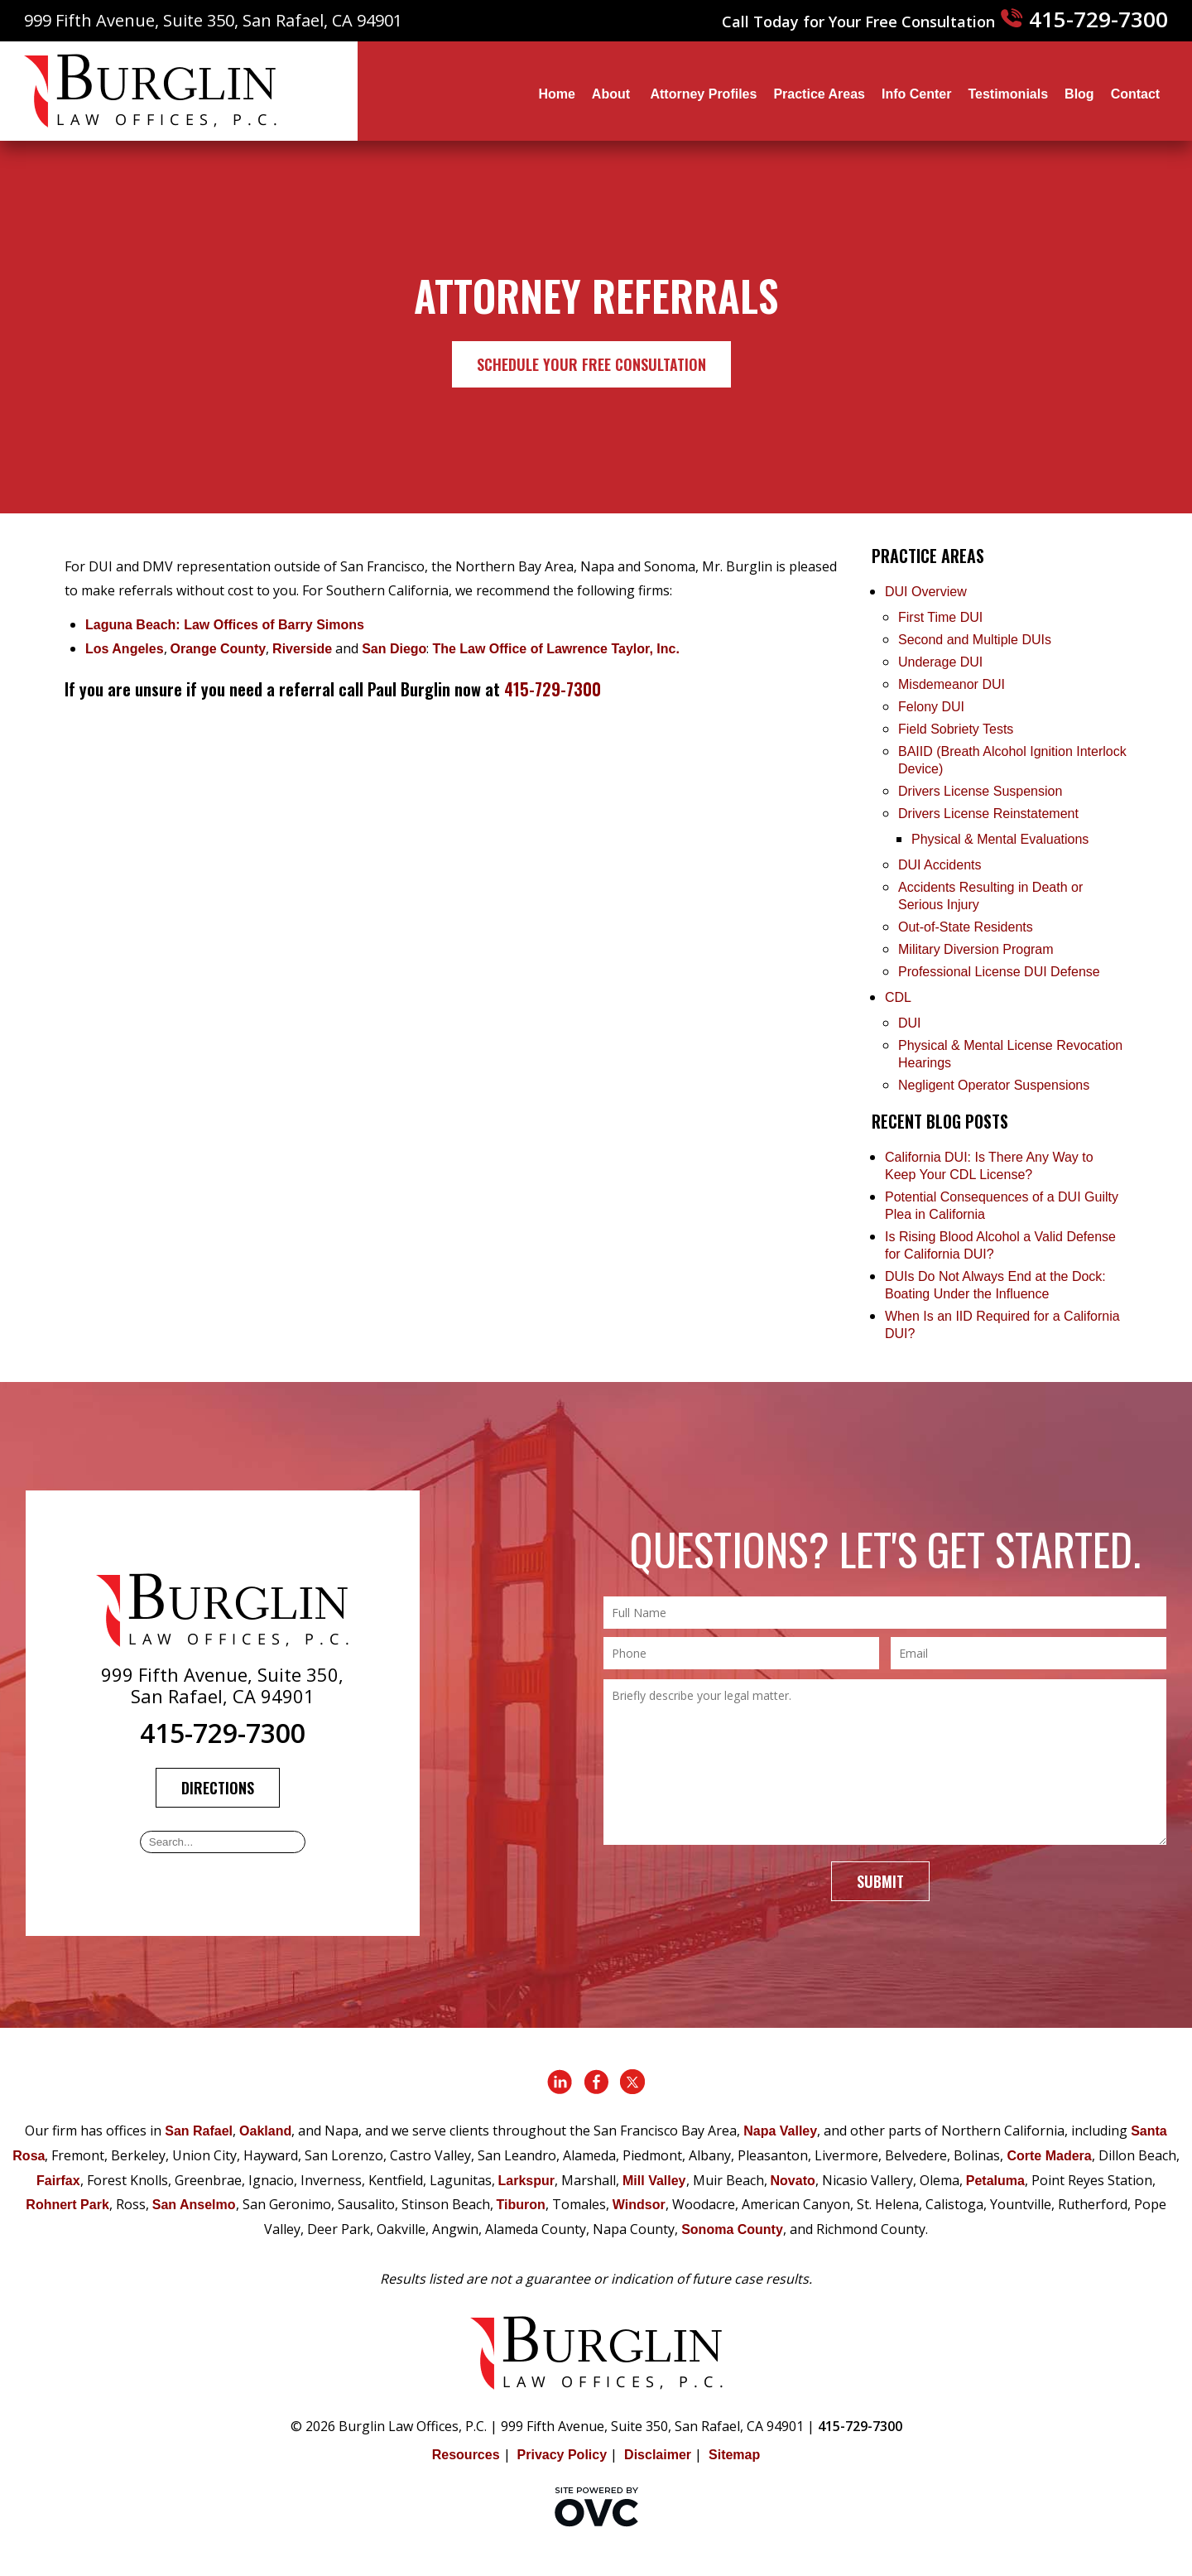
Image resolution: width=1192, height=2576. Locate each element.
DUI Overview (926, 592)
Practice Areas (819, 94)
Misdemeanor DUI (951, 684)
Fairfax (57, 2181)
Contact (1136, 94)
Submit (880, 1881)
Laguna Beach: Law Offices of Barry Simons (224, 625)
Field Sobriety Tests (955, 729)
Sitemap (734, 2455)
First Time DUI (940, 617)
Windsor (639, 2205)
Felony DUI (931, 707)
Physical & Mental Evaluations (1000, 839)
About (613, 94)
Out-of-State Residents (965, 927)
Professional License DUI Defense (999, 972)
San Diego (394, 649)
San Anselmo (194, 2205)
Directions (217, 1787)
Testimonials (1008, 94)
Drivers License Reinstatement (988, 814)
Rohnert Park (67, 2205)
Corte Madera (1049, 2156)
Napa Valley (780, 2131)
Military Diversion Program (976, 949)
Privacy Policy (562, 2455)
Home (556, 94)
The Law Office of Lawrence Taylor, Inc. (555, 649)
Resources (466, 2455)
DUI (909, 1023)
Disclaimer (657, 2455)
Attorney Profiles (703, 94)
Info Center (916, 94)
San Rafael (199, 2131)
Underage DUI (940, 662)
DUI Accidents (939, 865)
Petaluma (995, 2181)
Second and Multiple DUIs (974, 640)
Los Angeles (124, 649)
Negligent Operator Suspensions (993, 1085)
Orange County (219, 649)
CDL (898, 997)
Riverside (302, 649)
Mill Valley (653, 2181)
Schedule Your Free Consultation (591, 364)
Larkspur (526, 2181)
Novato (793, 2181)
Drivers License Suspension (982, 791)
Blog (1079, 94)
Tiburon (521, 2205)
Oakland (265, 2131)
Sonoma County (732, 2229)
